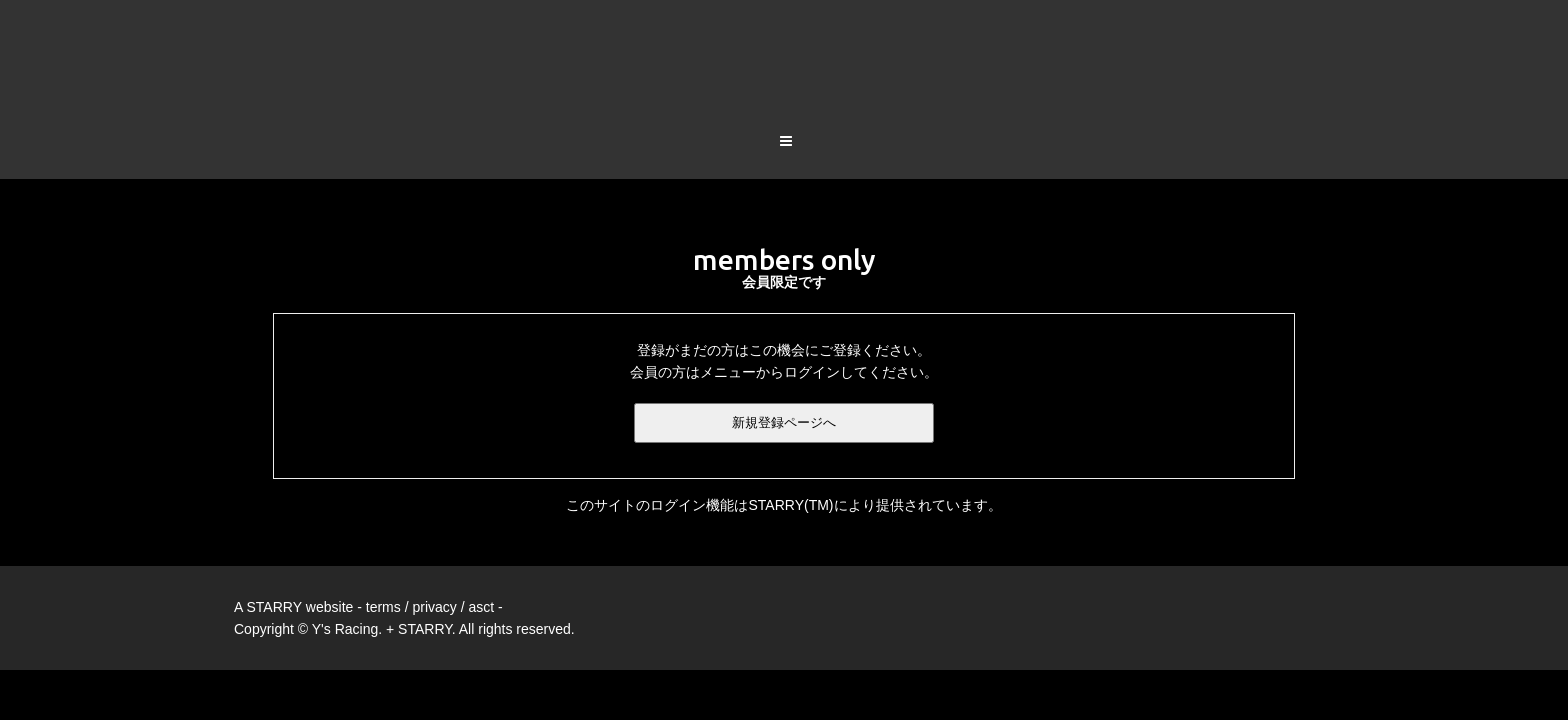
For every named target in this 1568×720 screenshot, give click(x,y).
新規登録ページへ (784, 344)
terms (383, 529)
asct (481, 529)
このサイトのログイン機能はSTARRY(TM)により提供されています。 (783, 427)
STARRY (274, 529)
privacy (434, 529)
